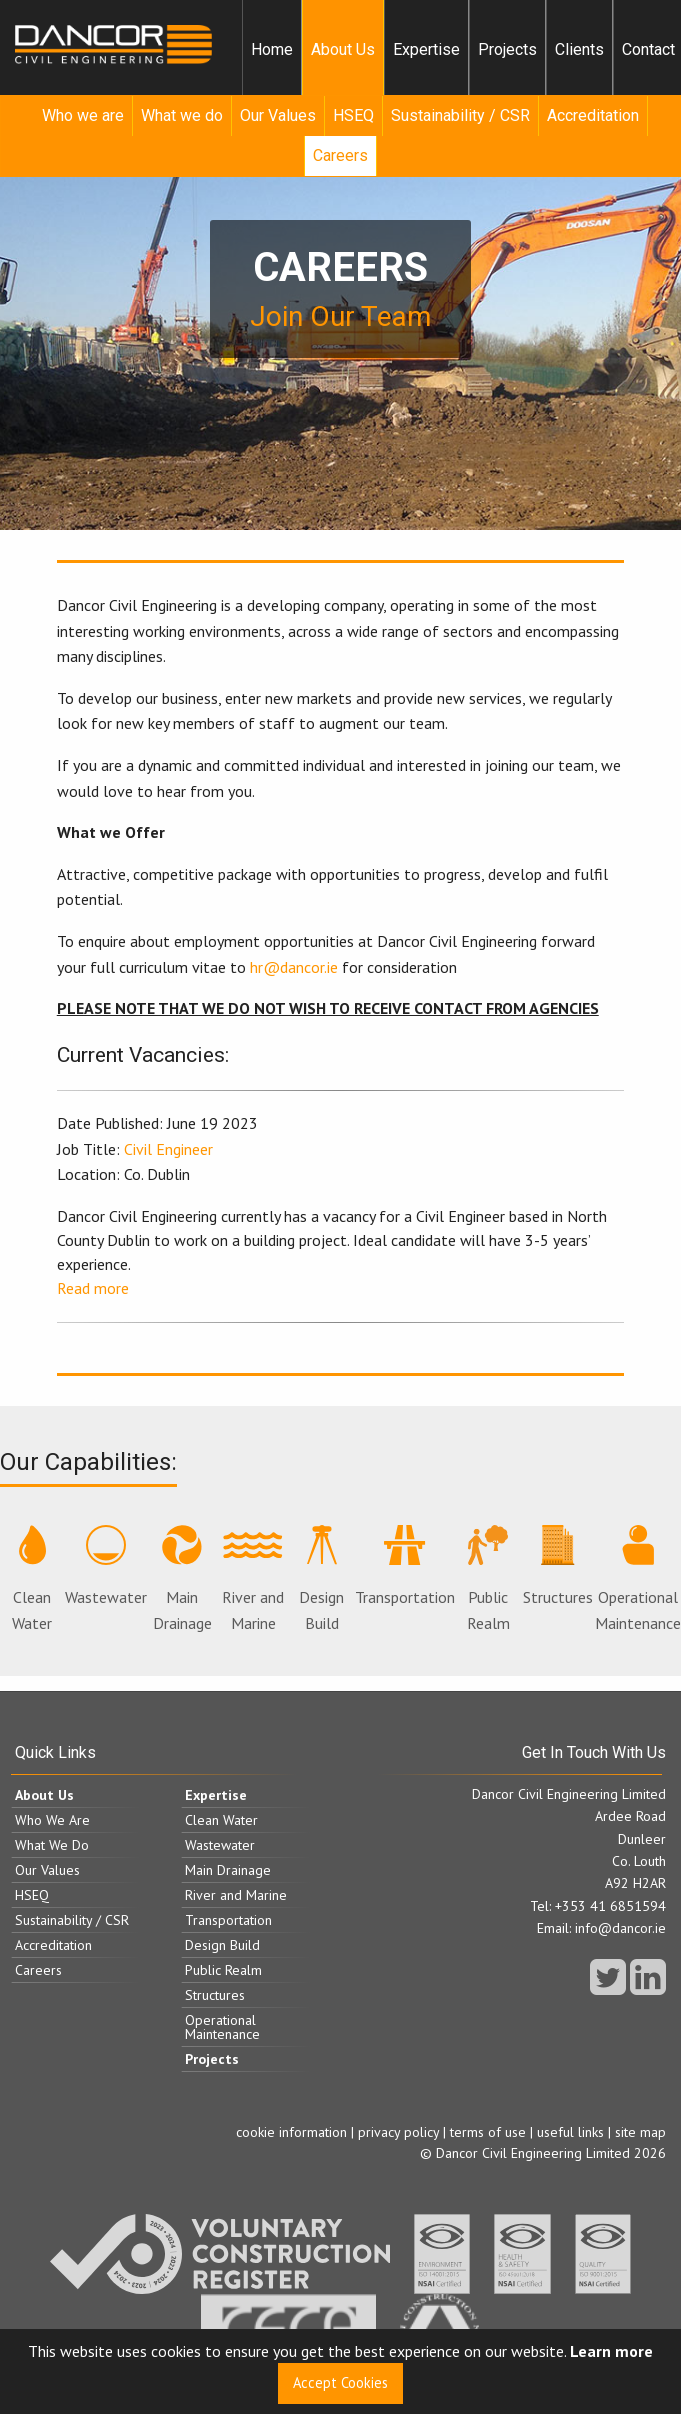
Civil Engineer (168, 1149)
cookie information (291, 2132)
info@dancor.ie (620, 1928)
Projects (507, 49)
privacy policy (398, 2132)
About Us (343, 49)
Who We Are (52, 1820)
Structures (558, 1566)
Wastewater (106, 1566)
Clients (579, 49)
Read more (93, 1288)
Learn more (611, 2351)
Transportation (405, 1566)
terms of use (488, 2132)
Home (272, 49)
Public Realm (488, 1579)
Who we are (83, 115)
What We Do (52, 1845)
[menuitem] (272, 50)
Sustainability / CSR (460, 115)
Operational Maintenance (638, 1579)
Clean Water (32, 1579)
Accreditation (593, 115)
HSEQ (353, 115)
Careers (340, 155)
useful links (570, 2132)
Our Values (278, 115)
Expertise (426, 49)
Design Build (321, 1579)
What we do (182, 115)
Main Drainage (182, 1579)
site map (640, 2132)
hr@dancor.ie (294, 967)
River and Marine (253, 1579)
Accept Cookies (340, 2382)
